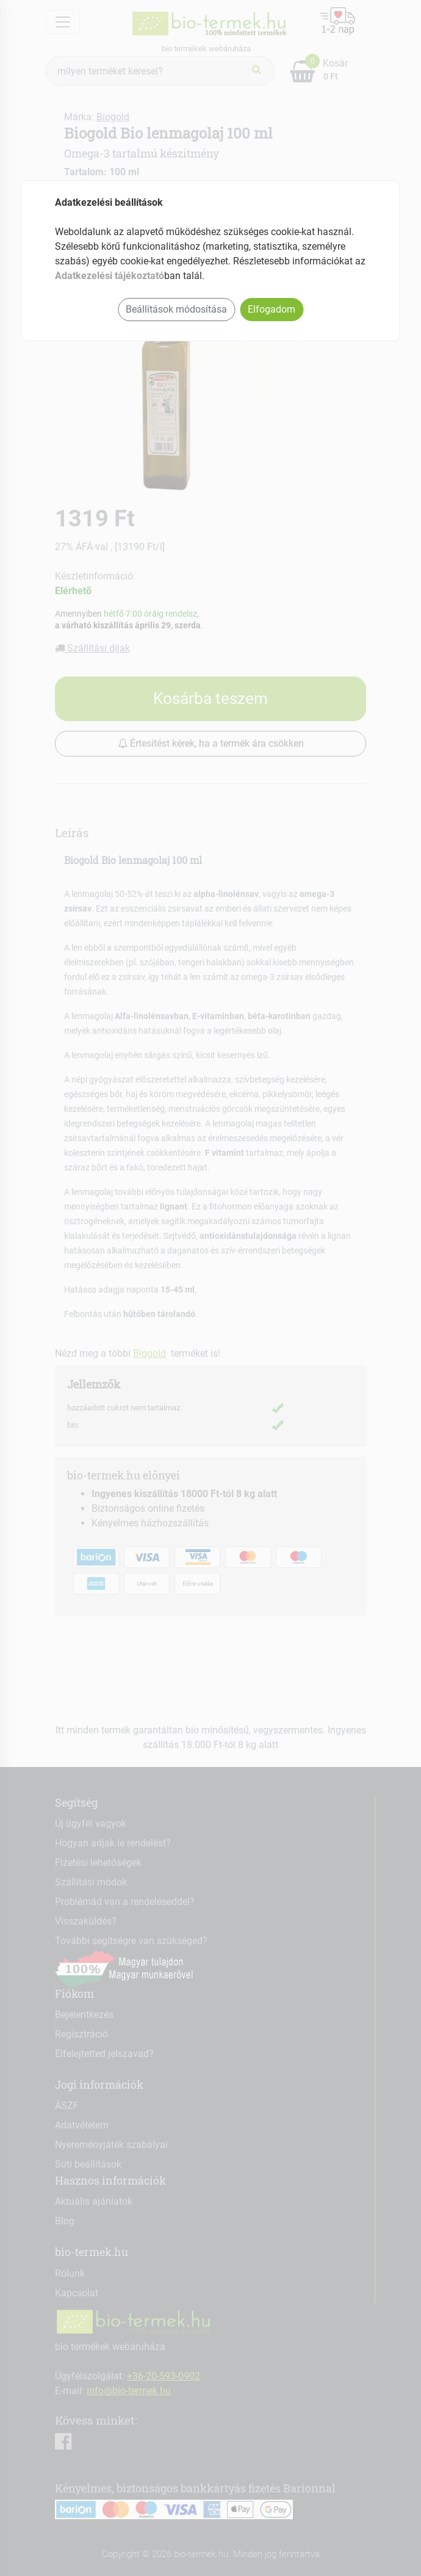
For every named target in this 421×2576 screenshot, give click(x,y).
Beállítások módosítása (176, 309)
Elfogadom (271, 309)
